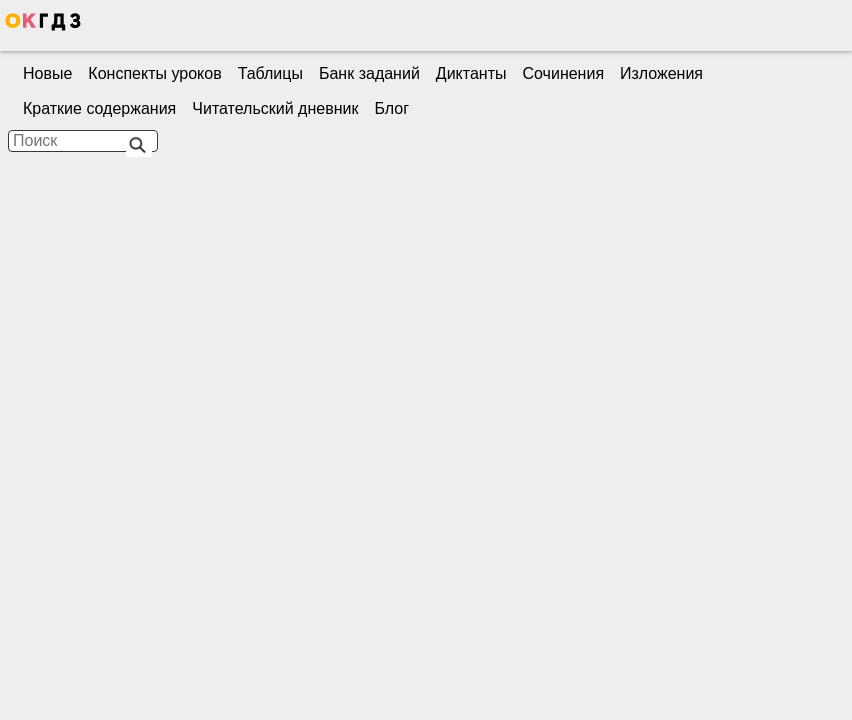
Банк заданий (369, 73)
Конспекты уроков (154, 73)
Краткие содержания (99, 108)
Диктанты (471, 73)
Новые (47, 73)
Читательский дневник (275, 108)
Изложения (661, 73)
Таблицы (270, 73)
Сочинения (564, 73)
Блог (391, 108)
